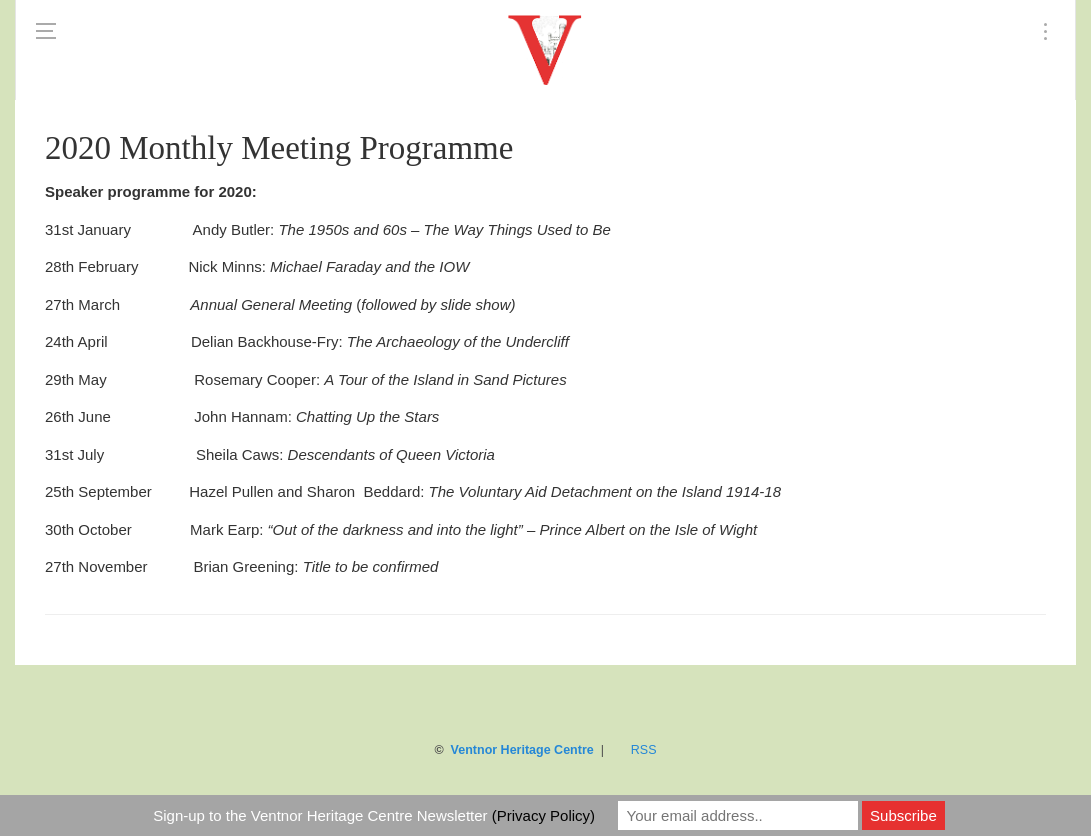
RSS (644, 750)
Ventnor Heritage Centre (522, 750)
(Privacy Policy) (543, 815)
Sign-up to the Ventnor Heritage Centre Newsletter (374, 815)
